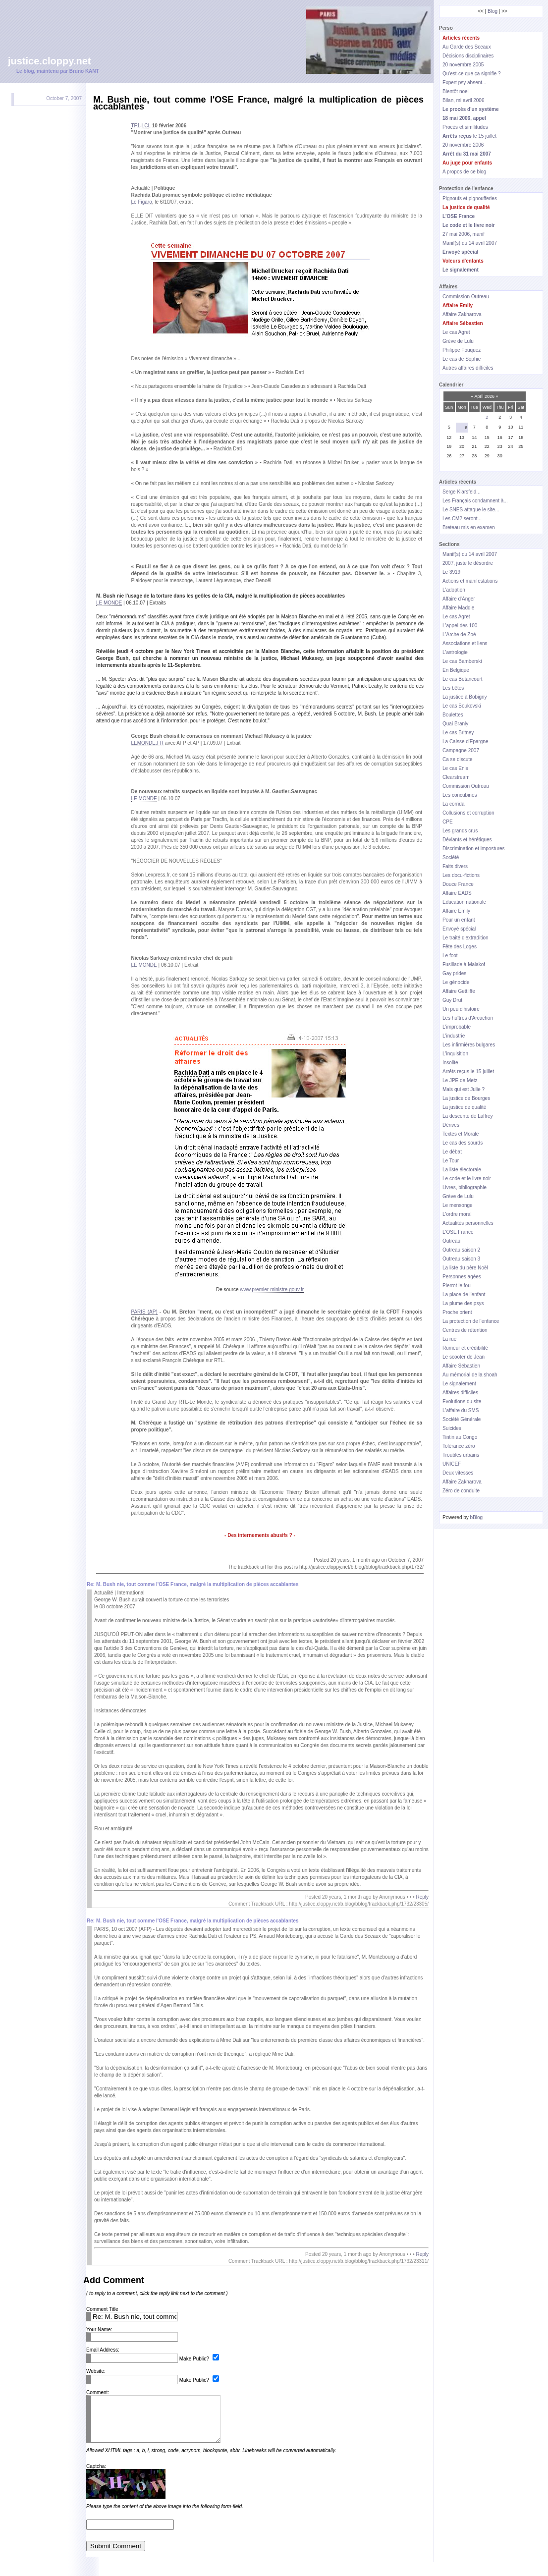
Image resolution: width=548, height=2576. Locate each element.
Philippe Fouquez (461, 350)
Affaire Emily (456, 911)
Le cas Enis (455, 768)
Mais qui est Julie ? (463, 1089)
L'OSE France (458, 1232)
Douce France (458, 884)
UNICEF (451, 1464)
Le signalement (459, 1383)
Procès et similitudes (465, 127)
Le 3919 (451, 572)
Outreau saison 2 (461, 1250)
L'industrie (453, 1036)
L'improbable (456, 1027)
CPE (447, 821)
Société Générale (461, 1419)
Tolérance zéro (458, 1446)
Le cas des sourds (462, 1143)
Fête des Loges (459, 946)
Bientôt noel (455, 91)
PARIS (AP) (144, 1312)
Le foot (450, 955)
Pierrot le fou (456, 1285)
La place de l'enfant (463, 1294)
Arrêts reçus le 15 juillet (468, 1071)
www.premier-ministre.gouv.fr (272, 1289)
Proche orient (457, 1312)
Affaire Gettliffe (458, 991)
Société (450, 857)
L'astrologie (455, 652)
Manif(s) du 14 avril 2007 (469, 243)
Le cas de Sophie (461, 359)
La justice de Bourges (466, 1098)
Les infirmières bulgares (468, 1044)
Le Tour (450, 1160)
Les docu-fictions (461, 875)
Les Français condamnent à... (475, 500)
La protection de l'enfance (470, 1321)
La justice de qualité (464, 1107)
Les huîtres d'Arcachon (467, 1018)
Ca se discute (457, 759)
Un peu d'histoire (461, 1009)
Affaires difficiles (460, 1392)
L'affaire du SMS (460, 1410)
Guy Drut (452, 1000)
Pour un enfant (458, 920)
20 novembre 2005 (463, 64)
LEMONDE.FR (147, 743)
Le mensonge (457, 1205)
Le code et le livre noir (466, 1178)
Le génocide (456, 982)
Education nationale (464, 902)
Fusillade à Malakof (463, 964)
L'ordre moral (457, 1214)
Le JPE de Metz (460, 1080)
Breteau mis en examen (468, 527)
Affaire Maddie (458, 607)
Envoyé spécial (459, 929)
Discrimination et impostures (473, 848)
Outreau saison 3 (461, 1258)
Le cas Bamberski (462, 661)
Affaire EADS (457, 893)
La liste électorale (461, 1169)
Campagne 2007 (460, 750)
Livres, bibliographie (464, 1187)
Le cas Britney (458, 732)
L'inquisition (455, 1053)
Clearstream (455, 777)
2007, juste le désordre (467, 563)
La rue (449, 1339)
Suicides (451, 1428)
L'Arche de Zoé (459, 634)
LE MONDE (109, 602)
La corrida (453, 804)
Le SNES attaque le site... (470, 509)
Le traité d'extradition (465, 937)
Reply (422, 1897)
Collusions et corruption (468, 813)
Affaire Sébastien (461, 1366)
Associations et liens (465, 643)
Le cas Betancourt (462, 679)
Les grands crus (460, 830)
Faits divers (455, 866)
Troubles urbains (460, 1455)
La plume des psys (463, 1303)
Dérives (450, 1125)
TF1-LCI (140, 125)
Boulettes (452, 714)
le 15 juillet (469, 136)
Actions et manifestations (469, 581)
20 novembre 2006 (463, 145)
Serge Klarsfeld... (461, 491)
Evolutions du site (461, 1401)
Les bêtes (453, 688)
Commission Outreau (465, 296)
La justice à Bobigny (464, 697)
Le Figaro (141, 202)
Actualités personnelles (467, 1223)
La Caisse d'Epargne (465, 741)
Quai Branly (455, 723)
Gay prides (454, 973)
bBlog (476, 1517)
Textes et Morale (460, 1134)
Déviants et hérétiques (467, 839)
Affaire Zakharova (462, 314)
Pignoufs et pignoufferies (469, 198)
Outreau (451, 1241)
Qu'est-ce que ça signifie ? (471, 73)
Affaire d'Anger (458, 599)
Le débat (452, 1151)
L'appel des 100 (459, 625)
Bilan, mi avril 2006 (463, 100)
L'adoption (453, 590)
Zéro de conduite (461, 1490)
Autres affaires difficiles (467, 368)
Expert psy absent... (464, 82)
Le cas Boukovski (461, 706)
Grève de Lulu (458, 341)
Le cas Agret (456, 332)
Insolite (450, 1062)
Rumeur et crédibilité (465, 1348)
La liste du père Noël (465, 1267)
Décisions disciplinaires (467, 55)
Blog (492, 11)
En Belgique (455, 670)
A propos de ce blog (464, 171)
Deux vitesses (457, 1473)
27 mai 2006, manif (463, 234)
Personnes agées (461, 1276)
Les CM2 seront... (462, 518)
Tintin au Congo (459, 1437)
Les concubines (459, 795)
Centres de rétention (465, 1330)
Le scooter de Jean (463, 1357)
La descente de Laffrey (467, 1116)
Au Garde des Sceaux (466, 47)
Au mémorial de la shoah (469, 1374)
